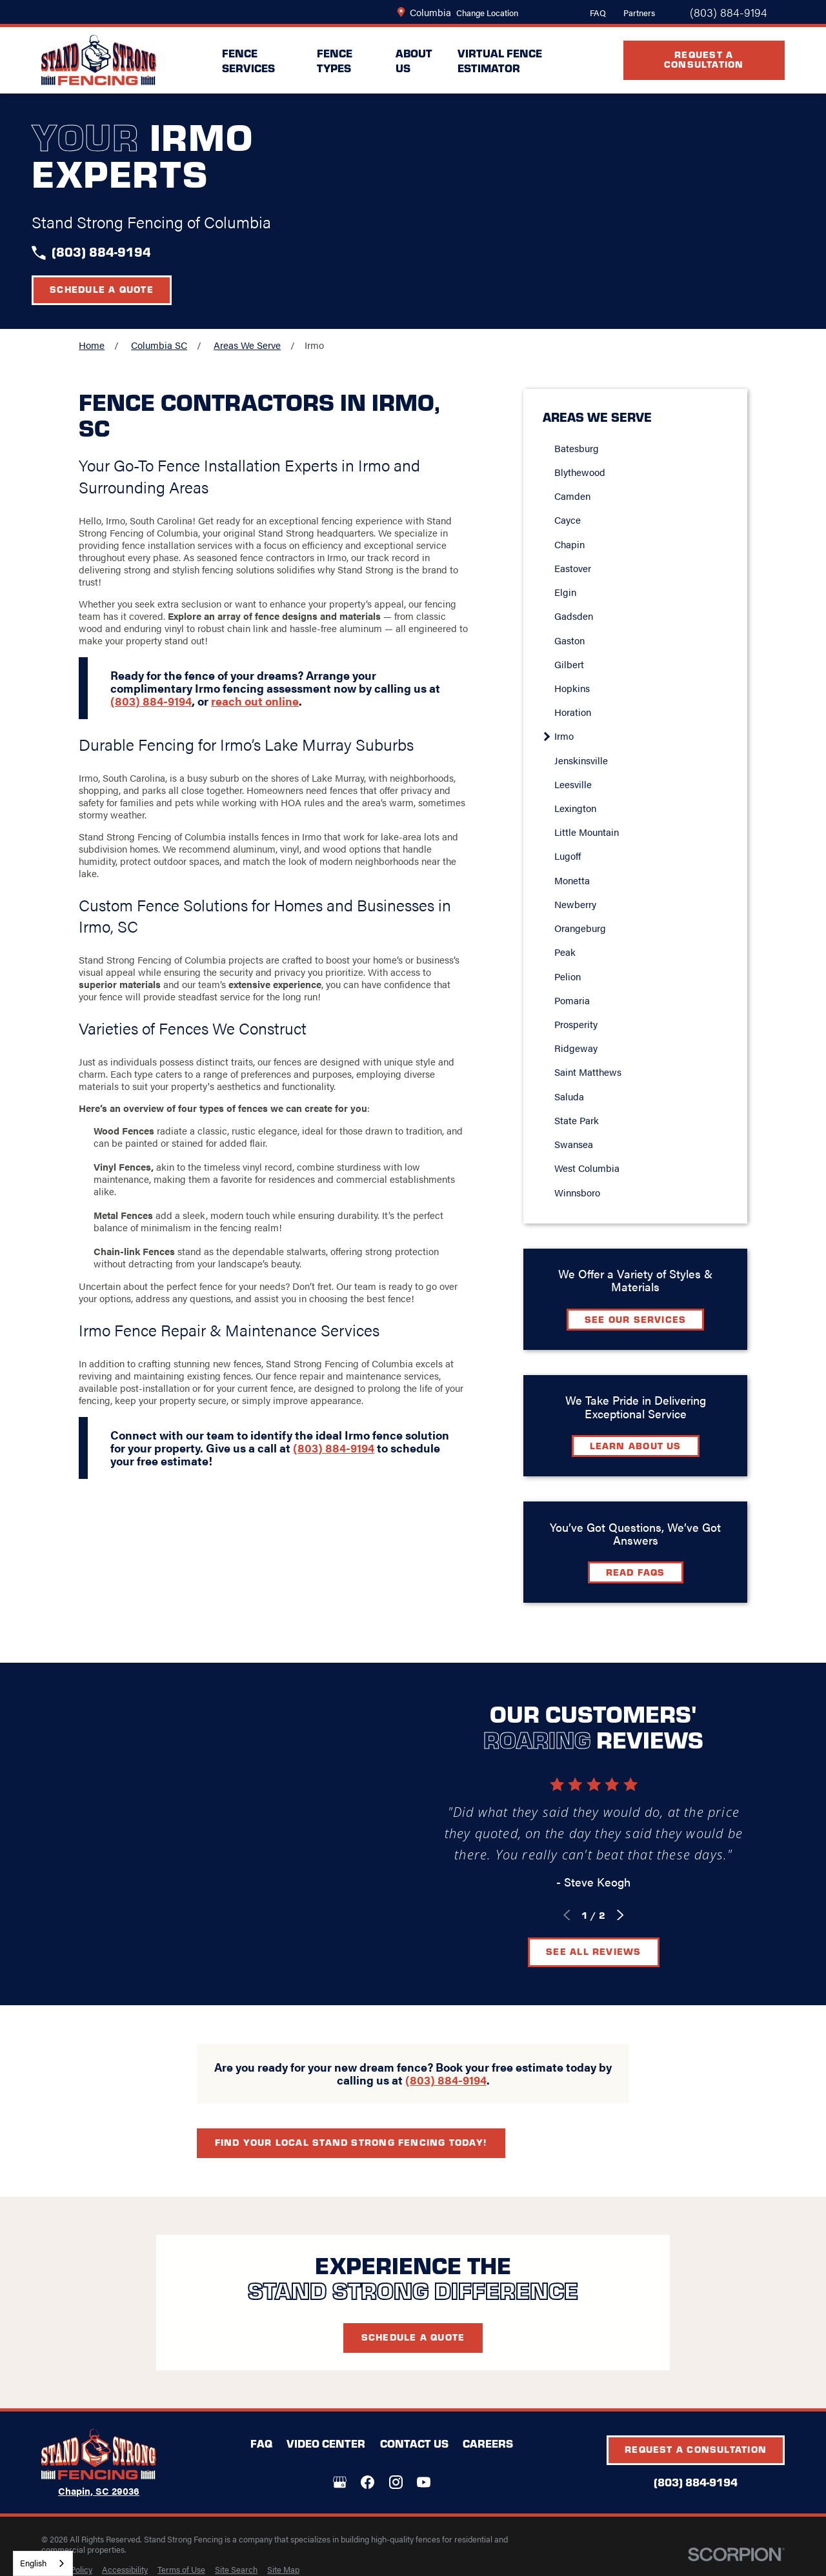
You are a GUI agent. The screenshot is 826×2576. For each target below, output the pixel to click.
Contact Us (414, 2443)
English (33, 2563)
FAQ (598, 12)
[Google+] (340, 2482)
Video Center (326, 2443)
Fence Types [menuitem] (334, 60)
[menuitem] (125, 2569)
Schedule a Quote (102, 288)
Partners (639, 12)
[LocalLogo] (98, 60)
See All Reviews (608, 1951)
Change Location (487, 12)
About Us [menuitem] (414, 60)
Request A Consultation (704, 59)
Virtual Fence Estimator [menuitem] (500, 60)
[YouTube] (423, 2482)
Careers (488, 2443)
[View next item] (635, 1915)
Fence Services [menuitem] (248, 60)
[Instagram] (396, 2482)
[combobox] (43, 2563)
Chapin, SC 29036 (98, 2490)
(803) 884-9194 (728, 12)
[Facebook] (367, 2482)
